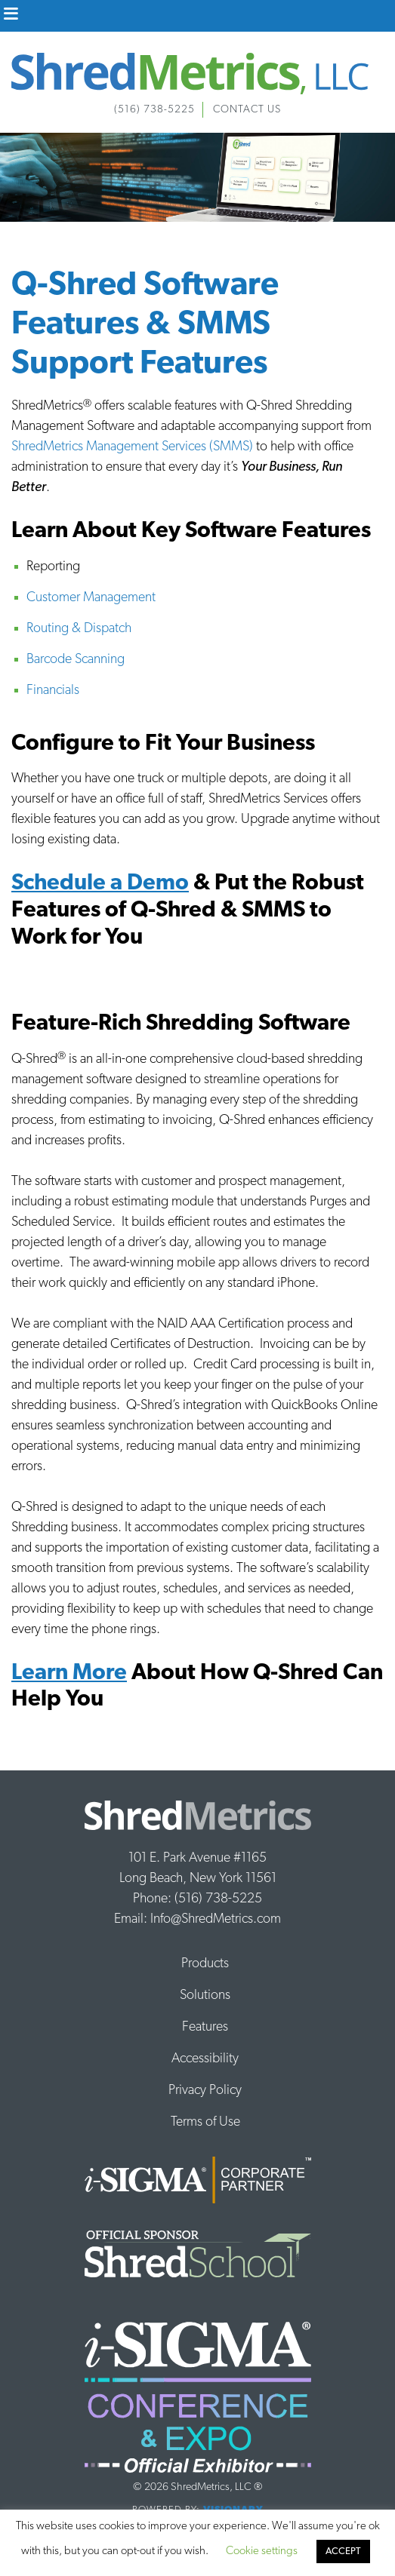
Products (205, 1964)
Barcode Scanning (75, 659)
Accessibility (205, 2059)
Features (205, 2027)
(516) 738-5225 (154, 109)
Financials (52, 690)
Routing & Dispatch (78, 629)
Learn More (69, 1673)
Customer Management (91, 598)
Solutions (205, 1995)
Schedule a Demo (100, 884)
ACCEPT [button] (343, 2551)
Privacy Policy (205, 2090)
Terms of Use (205, 2122)
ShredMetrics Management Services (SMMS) (132, 447)
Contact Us (247, 109)
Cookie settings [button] (262, 2551)
